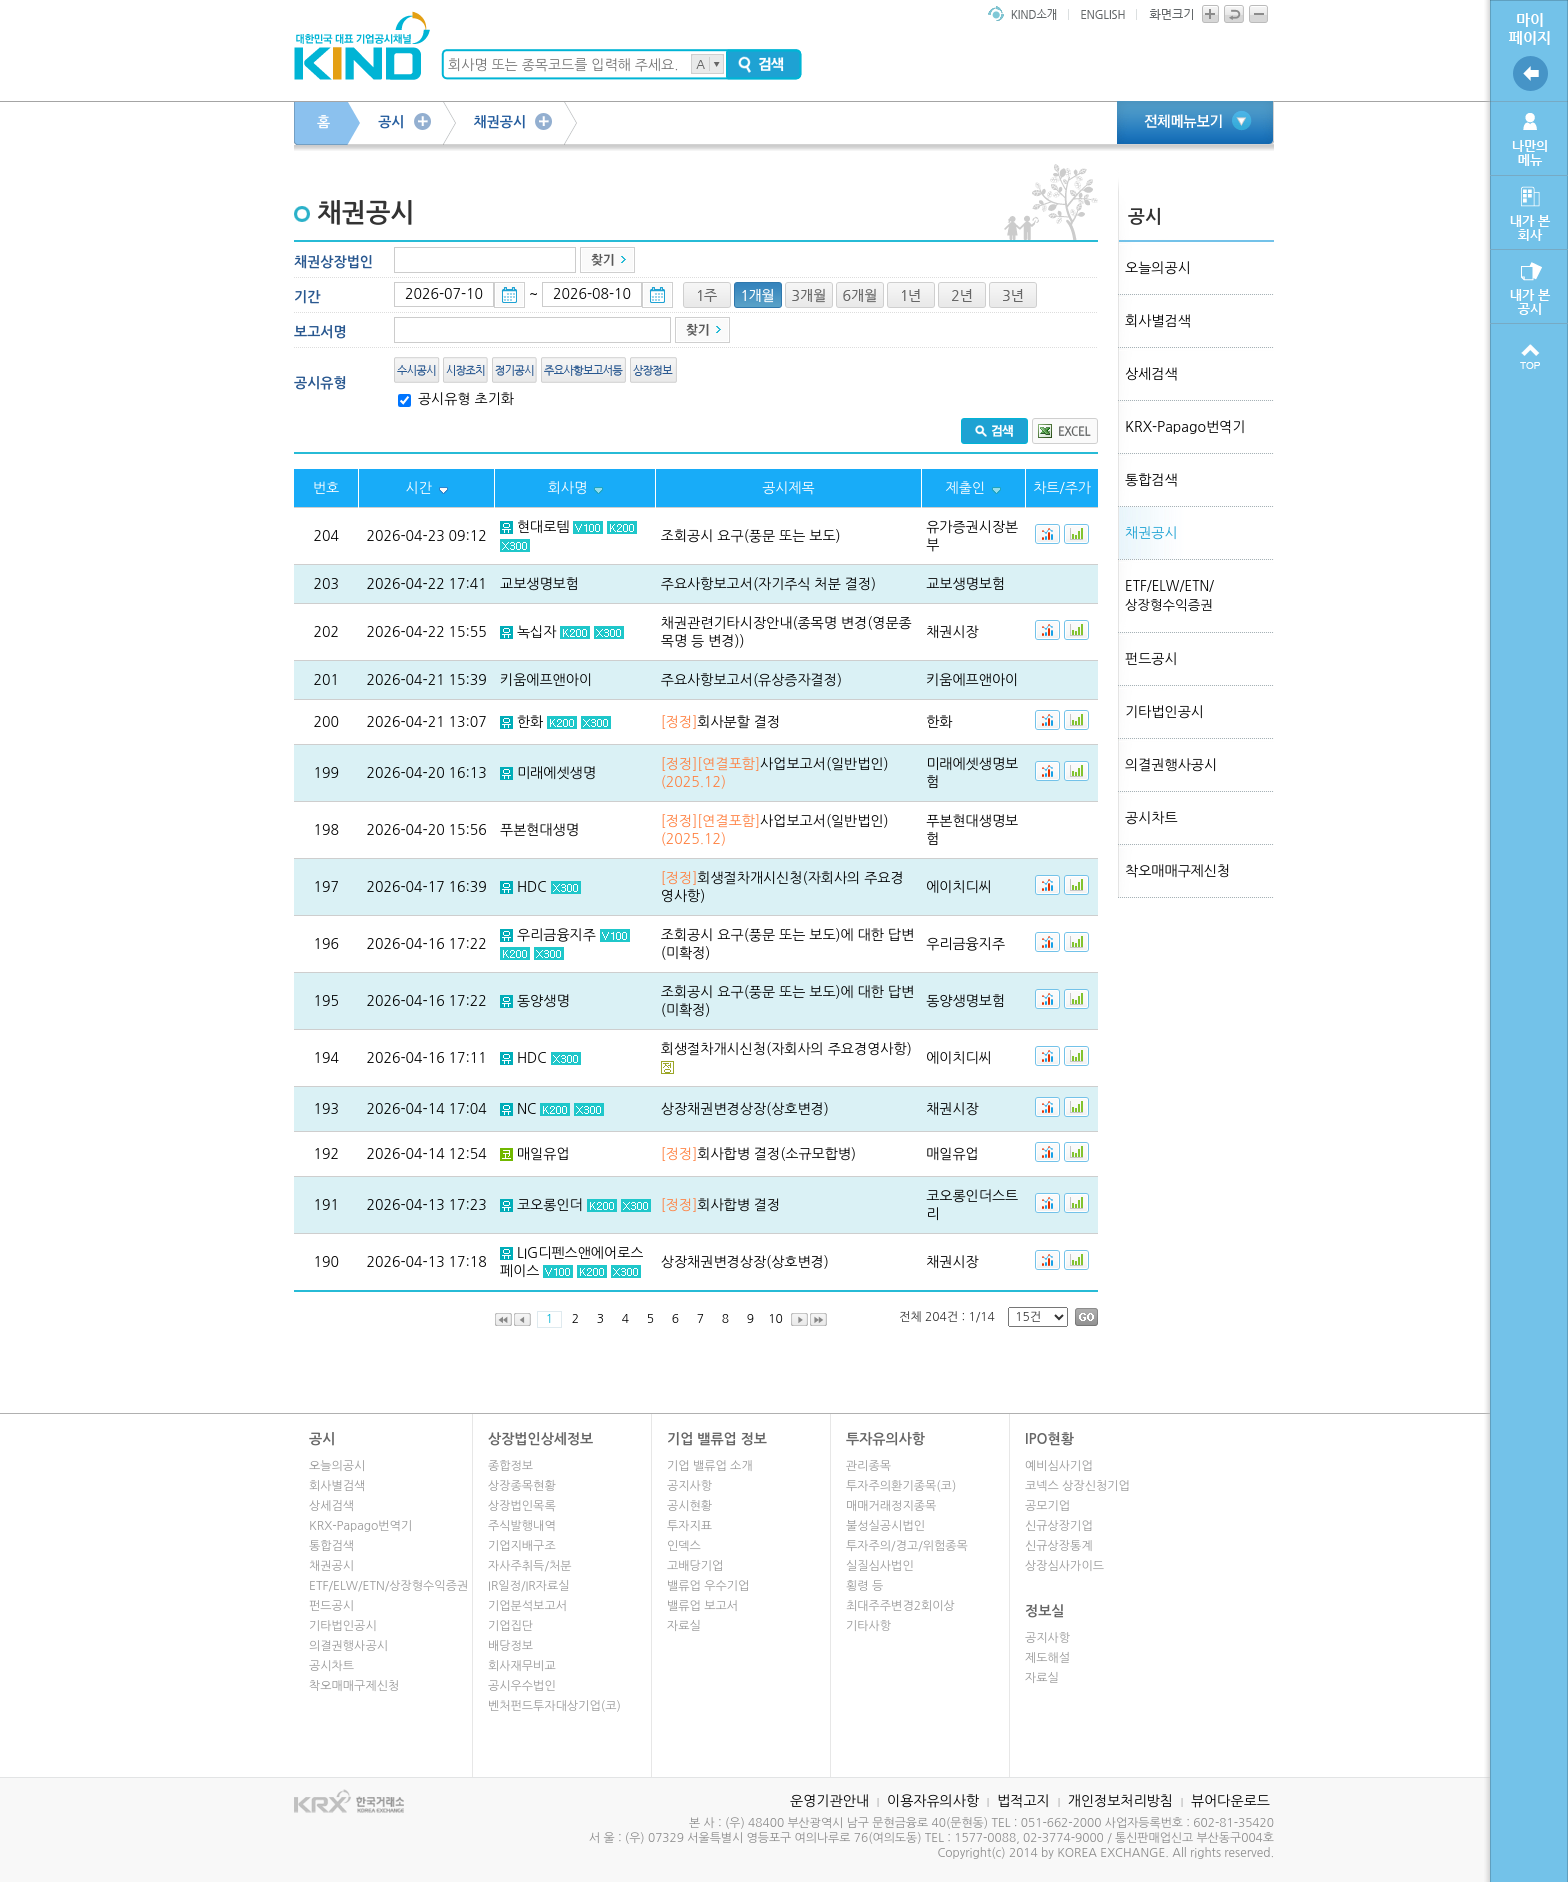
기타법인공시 (1164, 712)
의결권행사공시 (1171, 765)
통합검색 (1151, 480)
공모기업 (1047, 1506)
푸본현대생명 (539, 830)
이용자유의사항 (933, 1801)
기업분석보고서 (527, 1606)
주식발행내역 (522, 1526)
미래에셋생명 (556, 773)
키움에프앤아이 (546, 680)
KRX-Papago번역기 (1185, 427)
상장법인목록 (522, 1506)
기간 (307, 297)
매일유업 (543, 1154)
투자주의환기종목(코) (901, 1486)
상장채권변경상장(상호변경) (745, 1109)
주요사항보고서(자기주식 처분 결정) (768, 584)
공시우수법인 (522, 1686)
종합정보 (510, 1466)
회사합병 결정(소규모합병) (758, 1154)
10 (775, 1319)
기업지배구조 (522, 1546)
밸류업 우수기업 (708, 1586)
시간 (418, 488)
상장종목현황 (522, 1486)
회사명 (567, 488)
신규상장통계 (1059, 1546)
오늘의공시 (1158, 268)
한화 (530, 722)
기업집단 (510, 1626)
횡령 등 (864, 1586)
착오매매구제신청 (1177, 871)
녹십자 (536, 632)
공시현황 (689, 1506)
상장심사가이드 (1064, 1566)
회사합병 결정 (720, 1205)
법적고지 (1023, 1801)
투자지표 (689, 1526)
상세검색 (1151, 374)
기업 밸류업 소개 (710, 1466)
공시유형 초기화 (464, 399)
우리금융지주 (556, 935)
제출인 (965, 488)
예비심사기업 (1059, 1466)
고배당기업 (695, 1566)
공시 (391, 122)
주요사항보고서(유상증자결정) (751, 680)
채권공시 (500, 122)
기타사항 (868, 1626)
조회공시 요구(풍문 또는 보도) (751, 536)
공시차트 (1151, 818)
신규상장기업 (1059, 1526)
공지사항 (689, 1486)
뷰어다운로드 (1230, 1801)
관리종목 (868, 1466)
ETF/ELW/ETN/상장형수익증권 (388, 1586)
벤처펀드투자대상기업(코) (554, 1706)
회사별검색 (1158, 321)
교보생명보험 (539, 584)
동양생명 (543, 1001)
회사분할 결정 (720, 722)
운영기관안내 (829, 1801)
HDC (532, 887)
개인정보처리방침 (1120, 1801)
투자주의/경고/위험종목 (907, 1546)
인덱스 (684, 1546)
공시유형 (320, 383)
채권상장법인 (333, 262)
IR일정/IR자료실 (529, 1586)
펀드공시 (1151, 659)
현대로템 (543, 527)
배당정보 (510, 1646)
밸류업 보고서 (702, 1606)
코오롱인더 (550, 1205)
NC (527, 1109)
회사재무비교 (522, 1666)
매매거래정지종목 (891, 1506)
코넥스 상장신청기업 (1077, 1486)
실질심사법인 (880, 1566)
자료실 (684, 1626)
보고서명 (320, 332)
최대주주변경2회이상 (900, 1606)
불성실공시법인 (885, 1526)
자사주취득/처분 (529, 1566)
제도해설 (1047, 1658)
